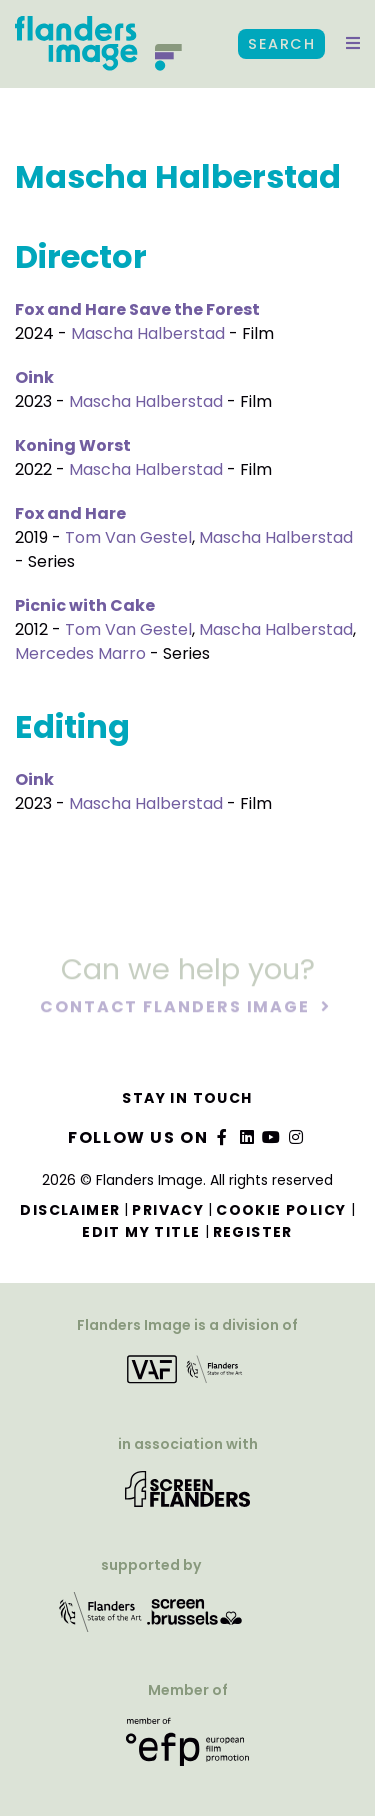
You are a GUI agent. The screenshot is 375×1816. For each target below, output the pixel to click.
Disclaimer (70, 1210)
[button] (353, 44)
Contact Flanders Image (177, 1007)
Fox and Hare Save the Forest (137, 309)
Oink (34, 377)
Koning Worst (73, 445)
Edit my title (141, 1232)
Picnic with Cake (85, 605)
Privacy (168, 1210)
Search (281, 44)
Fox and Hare (70, 513)
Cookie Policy (281, 1210)
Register (253, 1232)
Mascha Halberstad (148, 333)
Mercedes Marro (80, 653)
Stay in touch (187, 1098)
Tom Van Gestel (128, 537)
